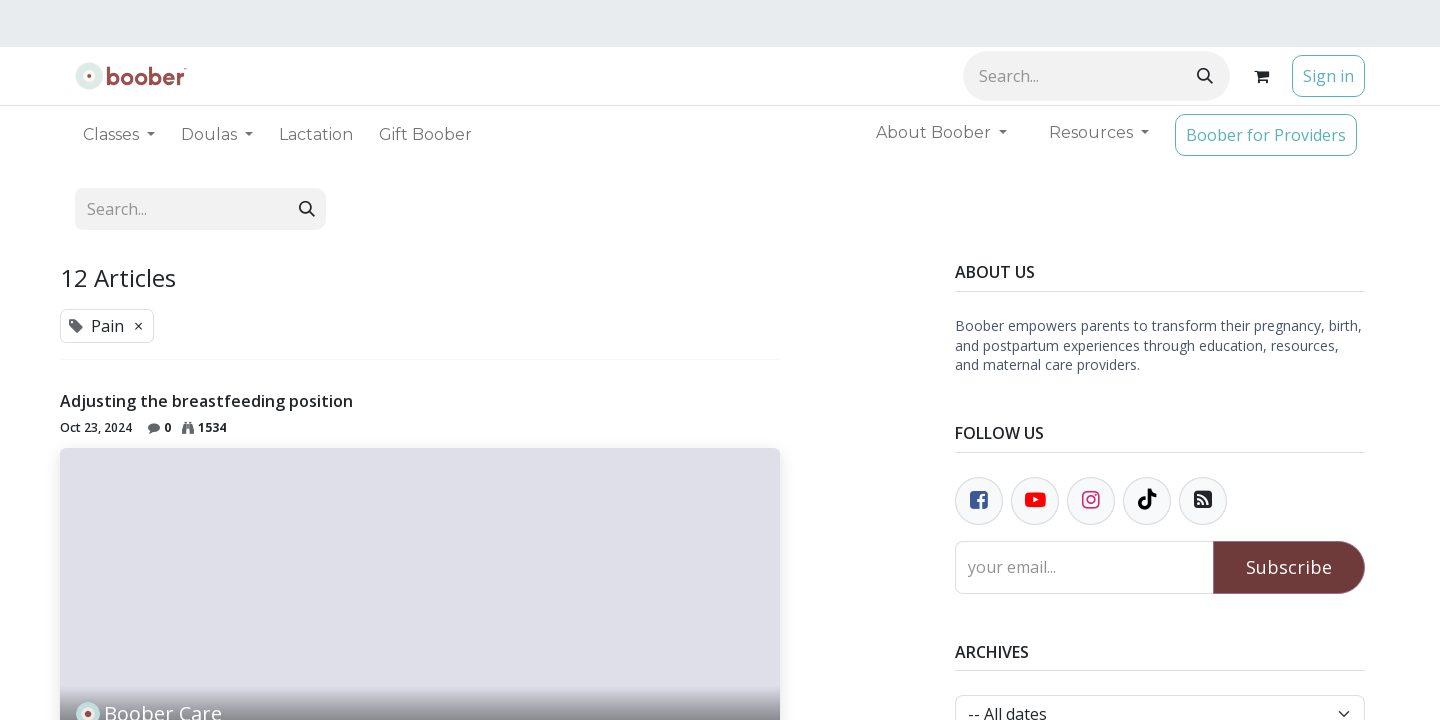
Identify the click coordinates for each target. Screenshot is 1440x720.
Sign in (1328, 76)
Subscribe (1289, 567)
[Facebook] (979, 501)
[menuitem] (316, 135)
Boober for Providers (1266, 135)
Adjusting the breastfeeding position (206, 401)
